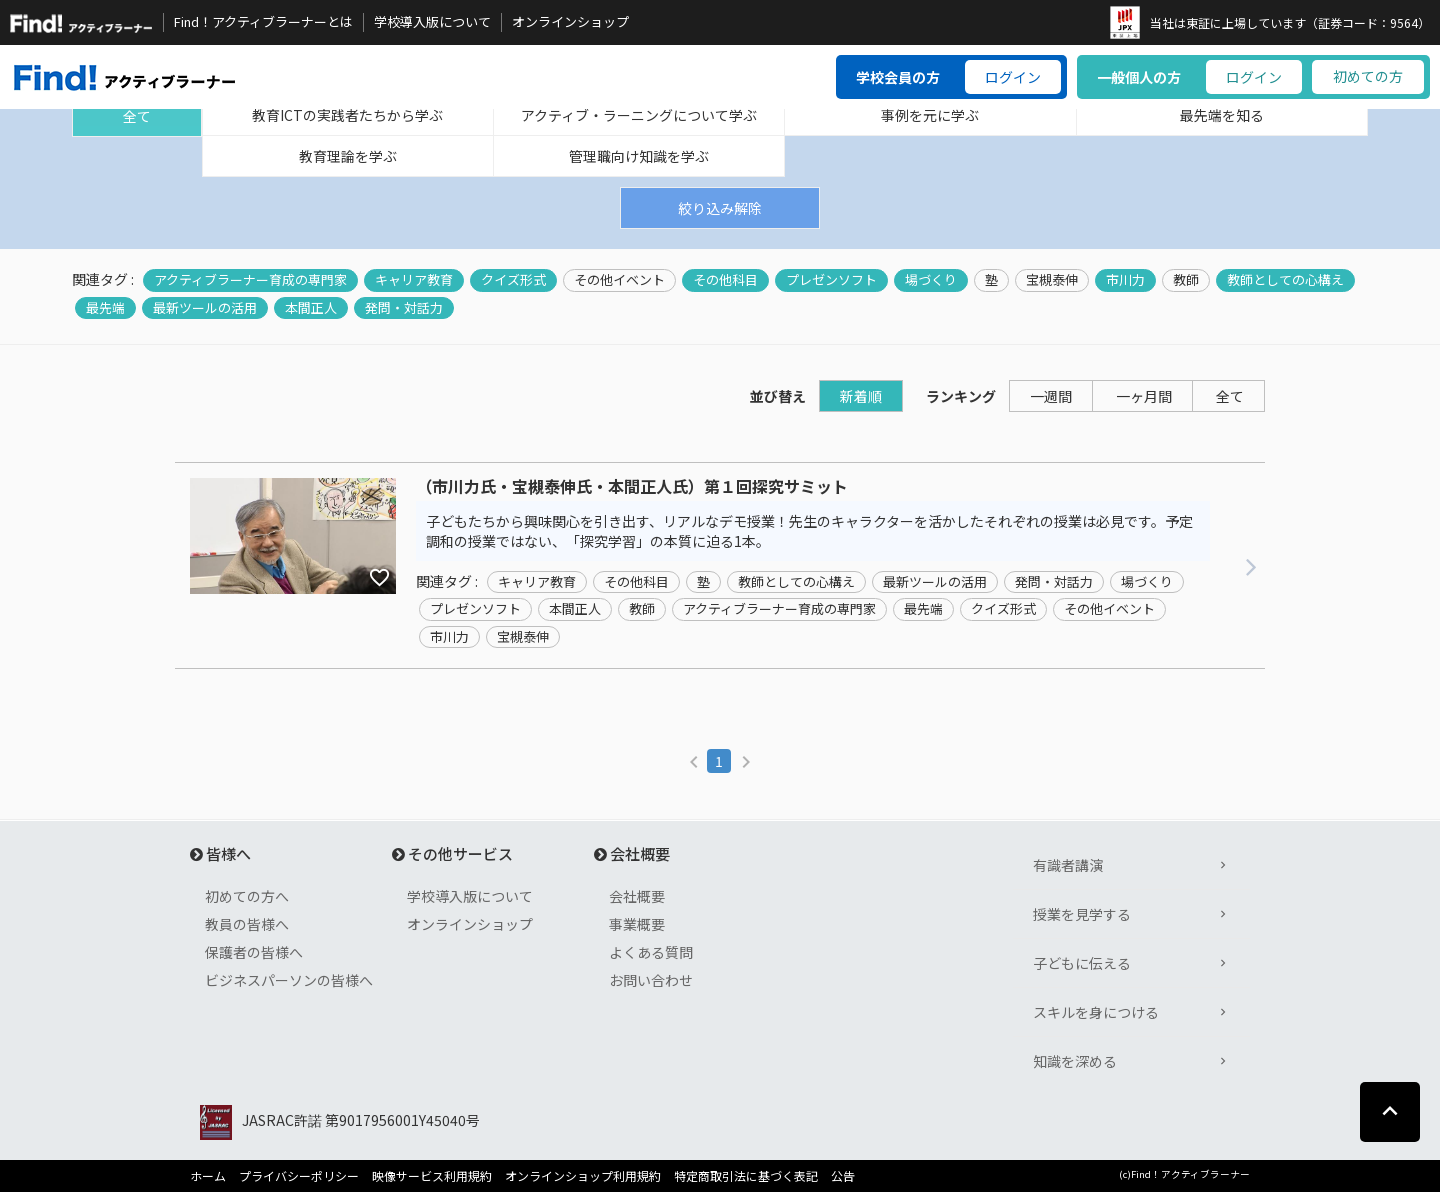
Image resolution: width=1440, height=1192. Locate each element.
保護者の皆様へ (254, 952)
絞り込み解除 (720, 208)
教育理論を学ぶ (348, 156)
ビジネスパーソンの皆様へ (289, 980)
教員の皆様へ (247, 924)
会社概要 (637, 896)
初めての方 (1368, 76)
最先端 (105, 308)
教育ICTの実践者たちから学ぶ (347, 115)
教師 (1186, 280)
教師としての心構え (1285, 280)
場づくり (931, 280)
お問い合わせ (651, 980)
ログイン (1013, 77)
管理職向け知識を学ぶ (639, 156)
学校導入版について (432, 22)
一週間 (1051, 396)
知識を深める (1075, 1061)
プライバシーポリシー (299, 1176)
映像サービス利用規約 (432, 1176)
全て (137, 116)
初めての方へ (247, 896)
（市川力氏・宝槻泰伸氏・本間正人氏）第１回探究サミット (632, 487)
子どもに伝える (1082, 963)
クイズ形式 (513, 280)
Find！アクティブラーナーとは (263, 22)
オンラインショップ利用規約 (583, 1176)
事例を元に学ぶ (930, 115)
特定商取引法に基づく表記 (746, 1176)
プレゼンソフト (831, 280)
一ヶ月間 (1144, 396)
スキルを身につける (1096, 1012)
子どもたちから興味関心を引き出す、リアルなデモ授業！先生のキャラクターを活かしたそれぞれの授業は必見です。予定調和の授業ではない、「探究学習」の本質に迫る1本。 (809, 531)
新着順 (861, 396)
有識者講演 (1068, 865)
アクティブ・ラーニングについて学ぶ (639, 115)
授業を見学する (1082, 914)
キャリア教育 (414, 280)
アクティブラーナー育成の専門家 (250, 280)
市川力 (1125, 280)
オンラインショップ (570, 22)
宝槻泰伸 (1052, 280)
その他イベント (619, 280)
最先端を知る (1222, 115)
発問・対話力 (404, 308)
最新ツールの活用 (205, 308)
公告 (843, 1176)
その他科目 (725, 280)
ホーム (208, 1176)
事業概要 (637, 924)
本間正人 (311, 308)
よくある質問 (651, 952)
